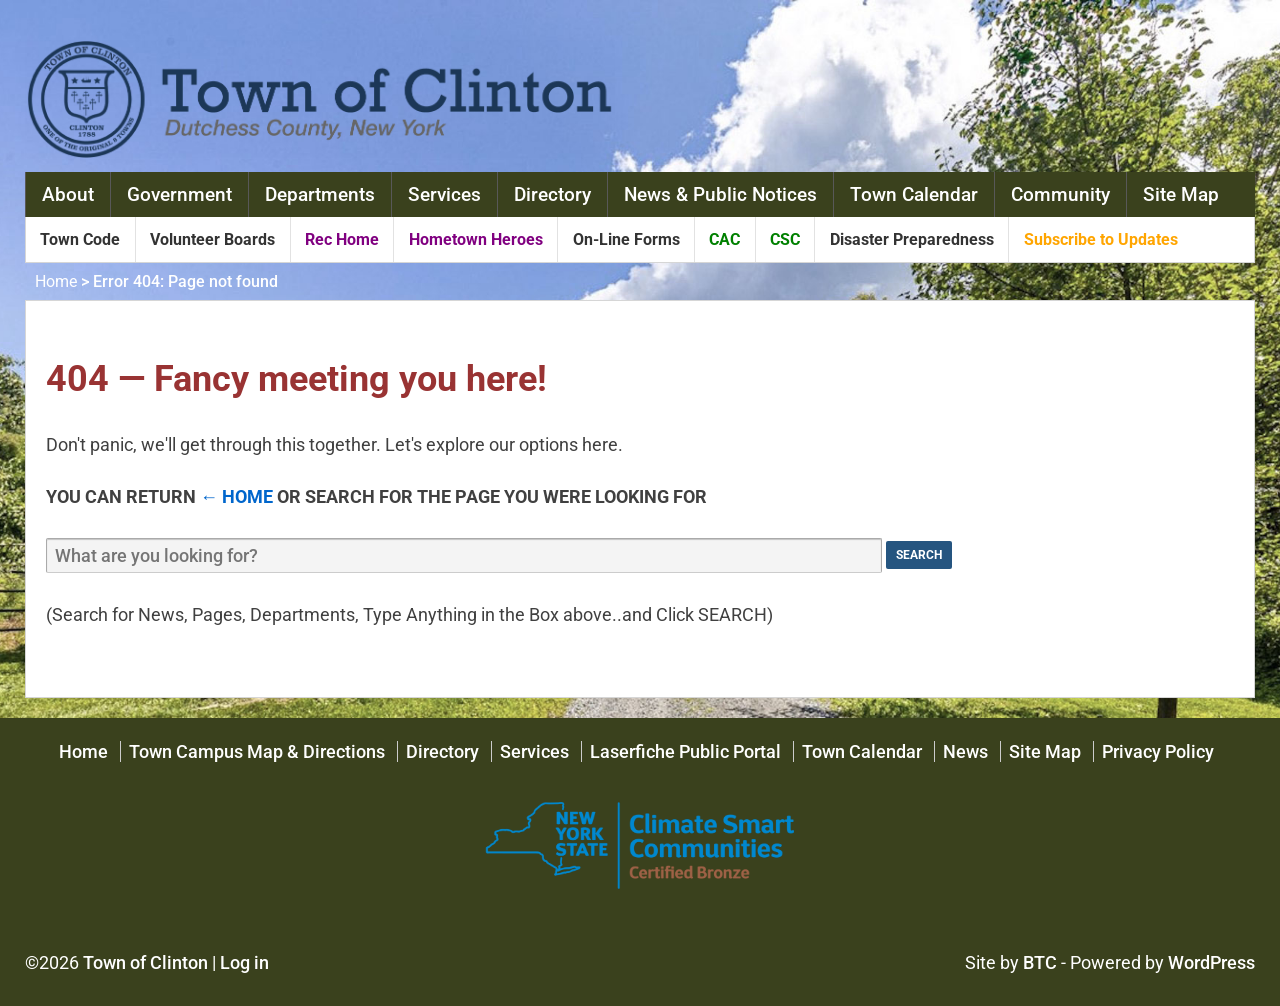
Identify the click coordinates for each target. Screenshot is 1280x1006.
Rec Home (342, 239)
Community (1060, 194)
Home (56, 281)
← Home (236, 496)
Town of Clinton (145, 962)
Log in (244, 962)
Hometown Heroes (476, 239)
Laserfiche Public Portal (685, 751)
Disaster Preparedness (912, 239)
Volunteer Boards (212, 239)
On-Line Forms (626, 239)
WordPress (1211, 962)
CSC (785, 239)
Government (179, 194)
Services (444, 194)
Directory (552, 194)
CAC (724, 239)
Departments (320, 194)
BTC (1040, 962)
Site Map (1181, 194)
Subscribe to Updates (1101, 239)
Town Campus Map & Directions (257, 751)
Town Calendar (914, 194)
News (965, 751)
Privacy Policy (1158, 751)
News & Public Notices (720, 194)
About (68, 194)
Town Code (80, 239)
